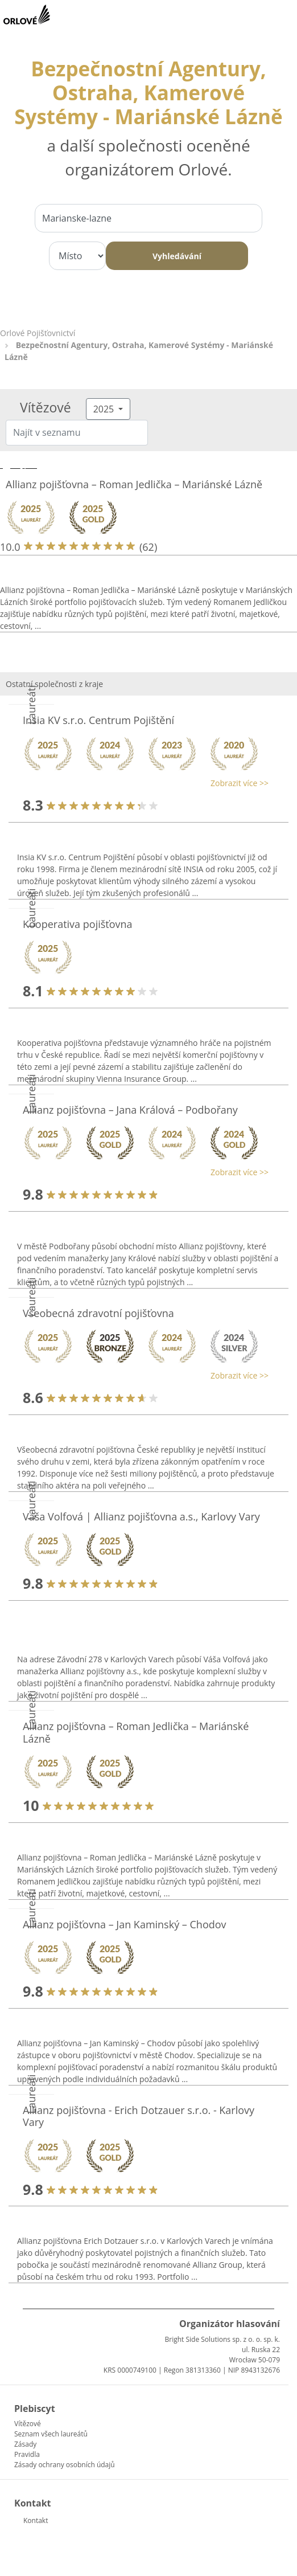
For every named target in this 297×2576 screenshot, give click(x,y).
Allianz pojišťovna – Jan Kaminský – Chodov (124, 1924)
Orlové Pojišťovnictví (37, 333)
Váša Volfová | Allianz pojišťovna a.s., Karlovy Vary (141, 1516)
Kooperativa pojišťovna (78, 924)
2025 (105, 409)
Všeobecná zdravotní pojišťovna (98, 1313)
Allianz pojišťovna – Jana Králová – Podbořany (130, 1110)
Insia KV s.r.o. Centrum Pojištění (98, 720)
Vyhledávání (176, 256)
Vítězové (27, 2423)
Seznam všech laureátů (51, 2434)
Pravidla (27, 2454)
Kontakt (35, 2520)
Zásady (25, 2444)
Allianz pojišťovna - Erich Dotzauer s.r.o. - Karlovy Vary (138, 2116)
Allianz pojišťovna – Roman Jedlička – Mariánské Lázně (134, 484)
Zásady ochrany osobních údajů (64, 2464)
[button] (143, 783)
